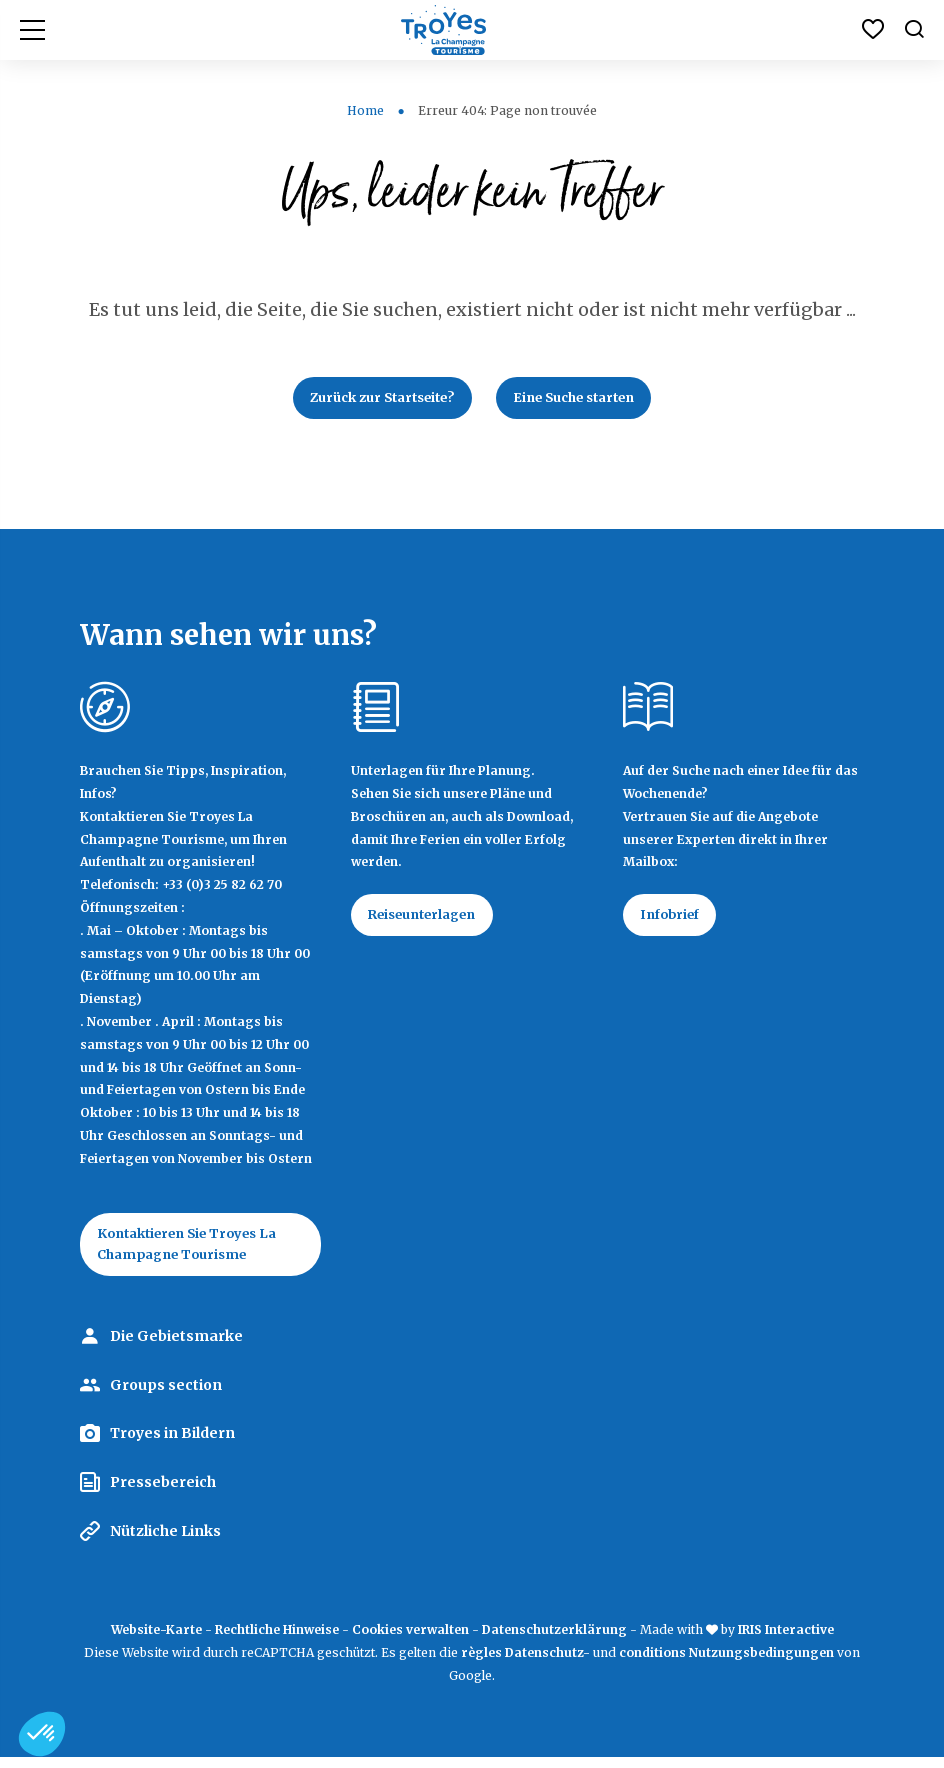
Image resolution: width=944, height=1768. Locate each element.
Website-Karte (156, 1639)
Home (365, 110)
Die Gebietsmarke (176, 1346)
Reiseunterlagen (432, 921)
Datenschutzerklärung (554, 1639)
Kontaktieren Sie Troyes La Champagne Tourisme (199, 1252)
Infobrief (676, 921)
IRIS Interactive (786, 1639)
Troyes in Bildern (172, 1443)
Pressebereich (163, 1492)
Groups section (166, 1395)
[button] (42, 1734)
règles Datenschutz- (527, 1662)
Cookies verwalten (410, 1639)
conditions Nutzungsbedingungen (726, 1662)
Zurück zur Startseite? (372, 400)
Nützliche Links (165, 1541)
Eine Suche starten (585, 400)
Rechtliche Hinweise (277, 1639)
